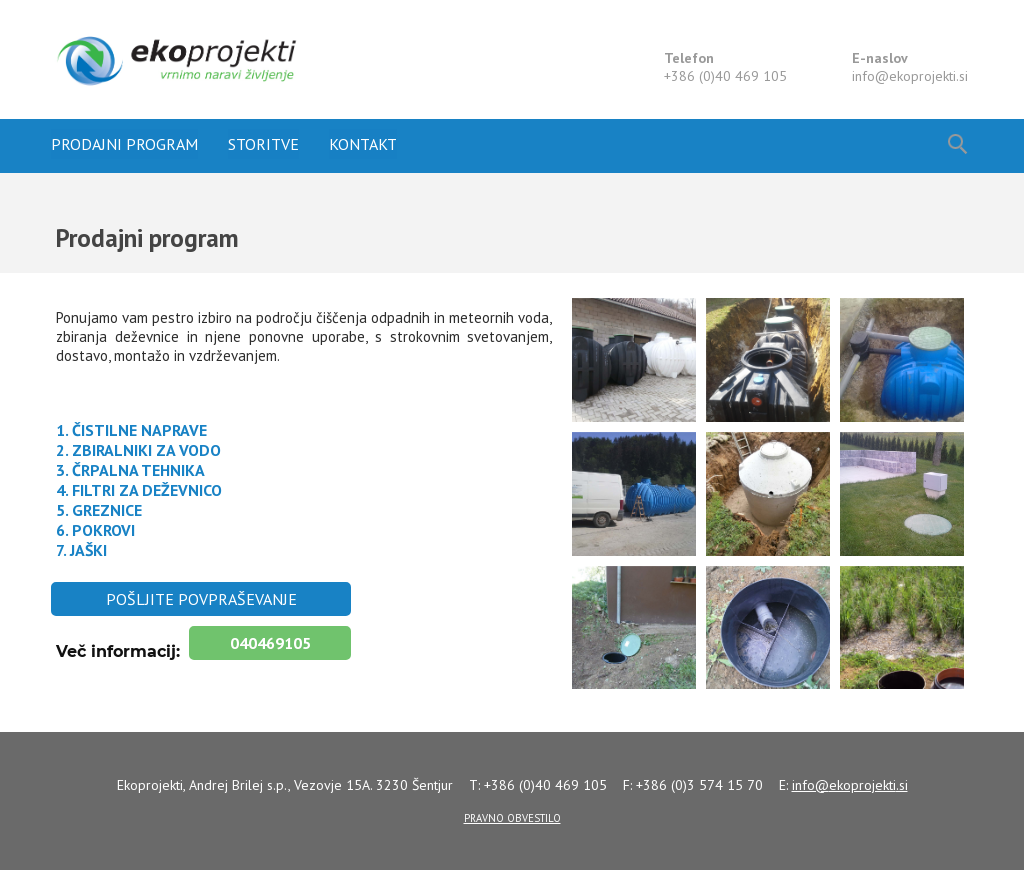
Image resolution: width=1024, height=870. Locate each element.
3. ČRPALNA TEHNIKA (130, 470)
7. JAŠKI (81, 550)
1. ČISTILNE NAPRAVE (133, 430)
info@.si (910, 76)
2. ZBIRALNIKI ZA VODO (138, 450)
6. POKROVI (95, 530)
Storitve (263, 144)
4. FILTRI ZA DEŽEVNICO (139, 490)
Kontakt (363, 144)
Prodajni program (124, 144)
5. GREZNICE (99, 510)
